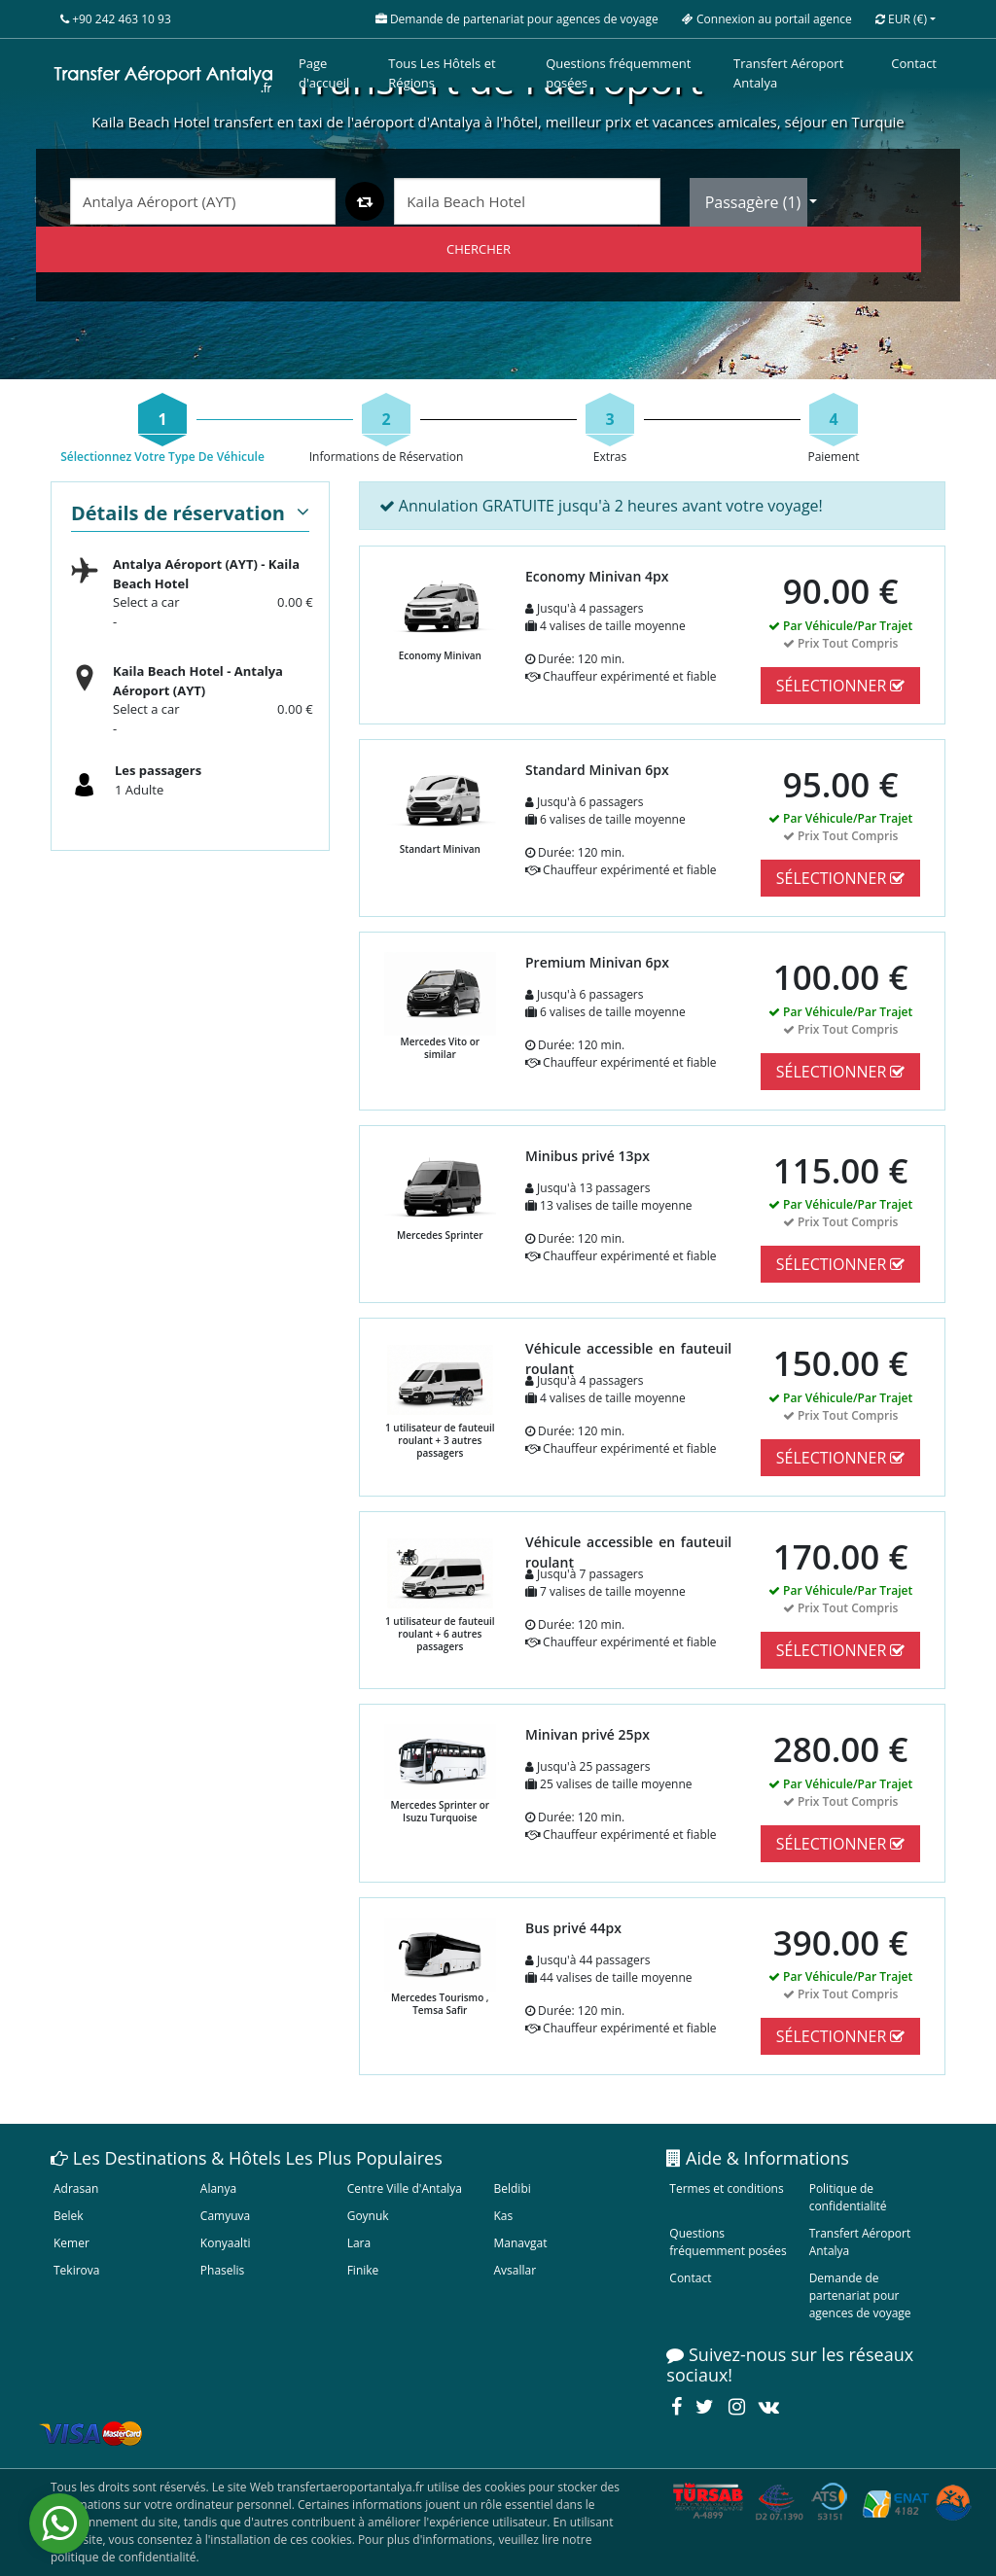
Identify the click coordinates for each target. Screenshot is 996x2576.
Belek (68, 2215)
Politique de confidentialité (848, 2197)
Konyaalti (225, 2243)
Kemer (71, 2243)
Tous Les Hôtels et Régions (441, 72)
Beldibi (511, 2188)
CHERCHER (478, 249)
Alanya (218, 2188)
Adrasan (75, 2188)
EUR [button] (901, 19)
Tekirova (76, 2270)
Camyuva (225, 2215)
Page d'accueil (324, 72)
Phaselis (222, 2270)
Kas (503, 2215)
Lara (359, 2243)
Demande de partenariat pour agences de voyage (860, 2295)
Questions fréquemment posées (618, 72)
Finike (363, 2270)
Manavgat (520, 2243)
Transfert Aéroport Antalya (788, 72)
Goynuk (368, 2215)
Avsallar (514, 2270)
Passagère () (755, 202)
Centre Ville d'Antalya (404, 2188)
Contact (914, 63)
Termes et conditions (726, 2188)
